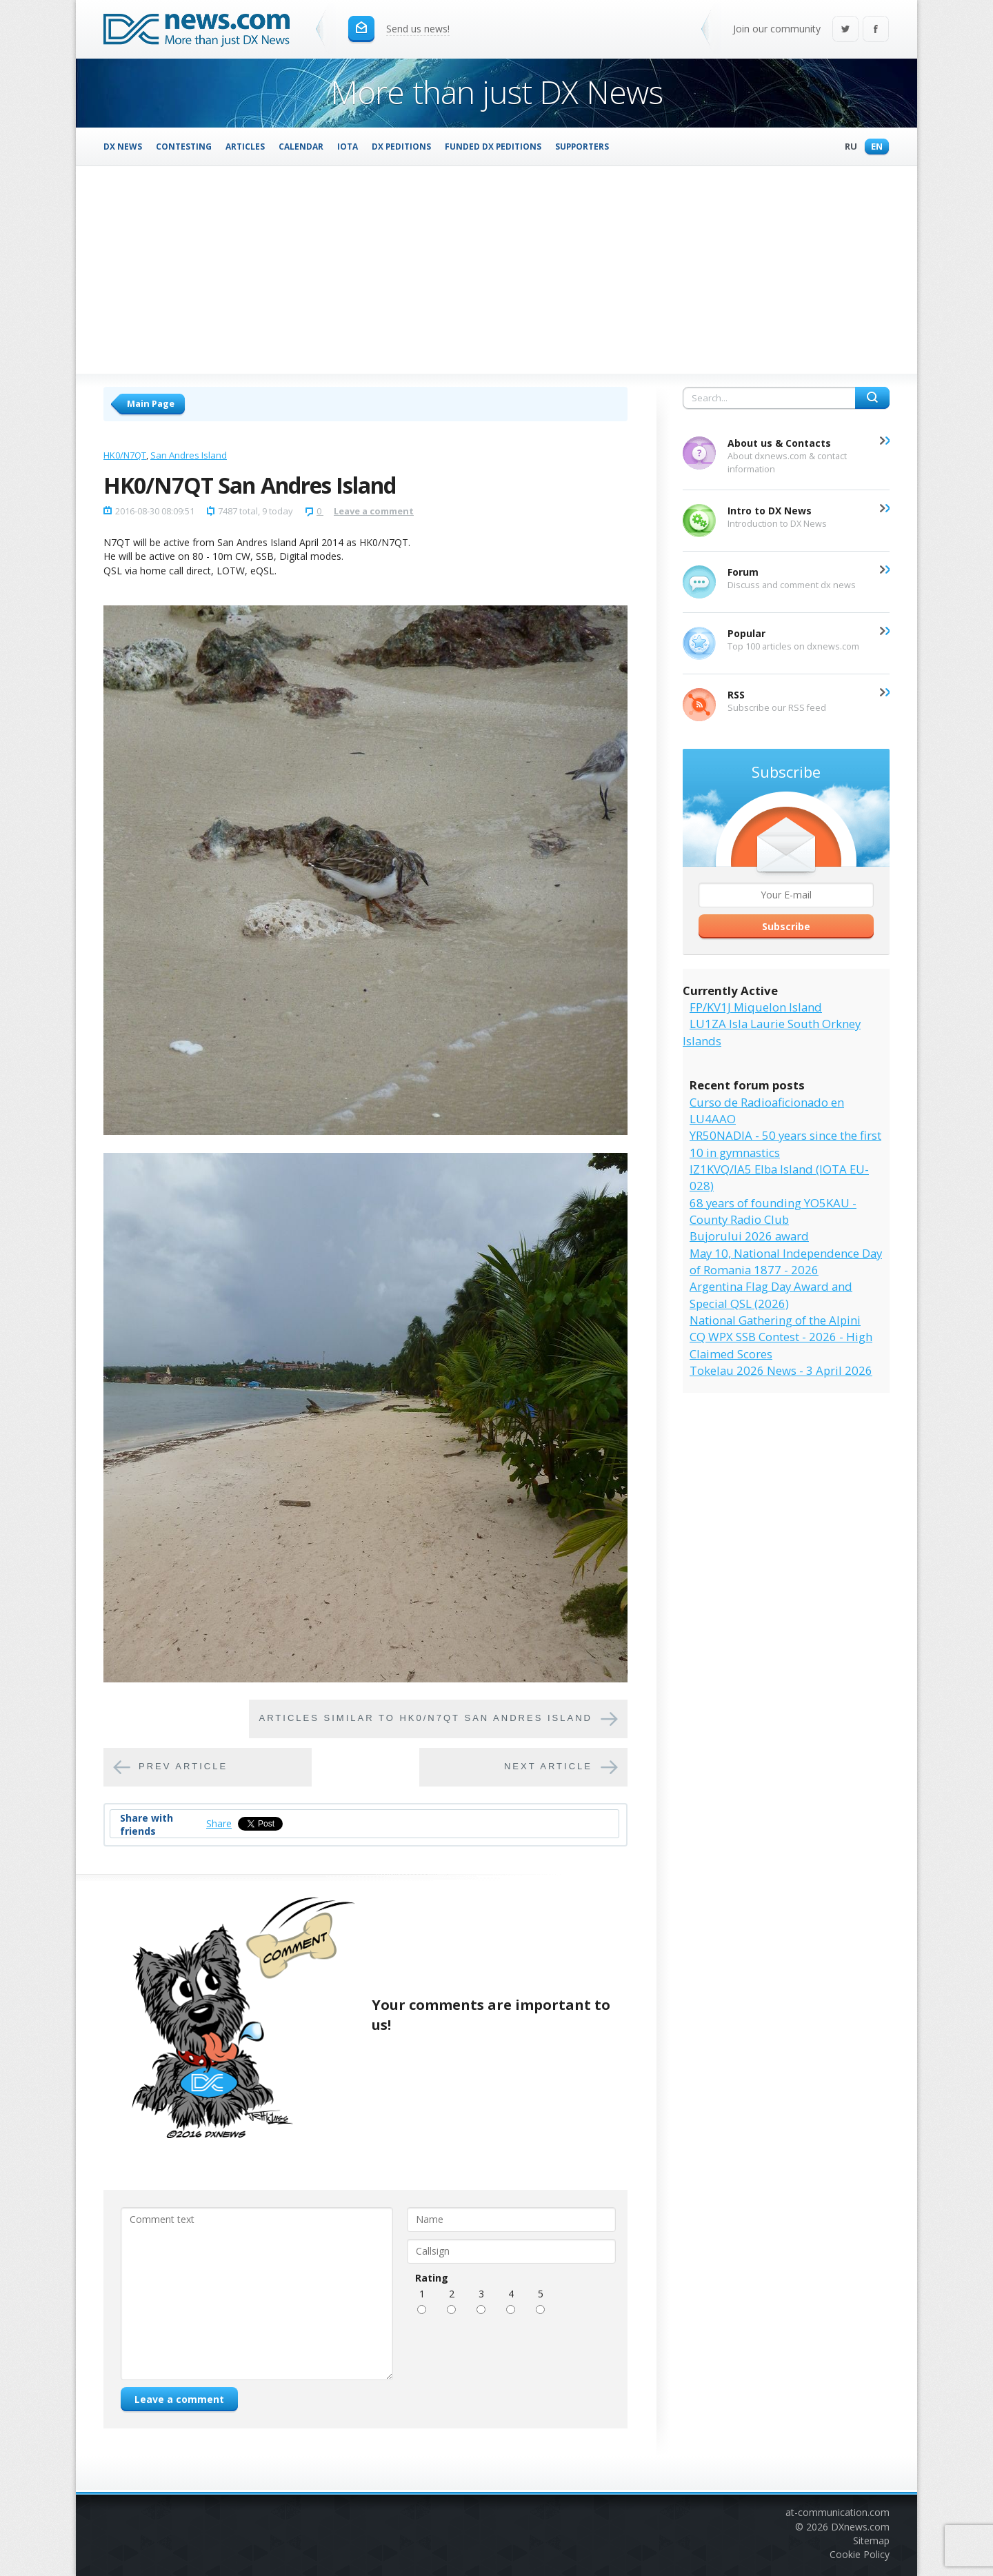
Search (872, 398)
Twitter (845, 30)
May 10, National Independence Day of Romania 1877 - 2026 (786, 1261)
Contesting (184, 146)
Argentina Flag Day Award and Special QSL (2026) (771, 1294)
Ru (847, 147)
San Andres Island (188, 455)
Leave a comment (374, 511)
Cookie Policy (860, 2554)
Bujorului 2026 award (749, 1236)
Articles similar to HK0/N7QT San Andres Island (425, 1718)
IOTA (347, 146)
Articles (245, 146)
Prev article (183, 1766)
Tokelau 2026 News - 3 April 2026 (781, 1370)
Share (219, 1823)
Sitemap (871, 2540)
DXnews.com (860, 2526)
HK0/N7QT (124, 455)
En (873, 147)
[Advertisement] (496, 269)
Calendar (301, 146)
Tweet (252, 1823)
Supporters (582, 146)
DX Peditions (401, 146)
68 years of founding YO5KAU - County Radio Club (773, 1211)
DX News (122, 146)
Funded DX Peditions (493, 146)
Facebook (876, 30)
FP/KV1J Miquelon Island (756, 1007)
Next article (548, 1766)
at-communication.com (837, 2512)
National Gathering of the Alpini (775, 1320)
